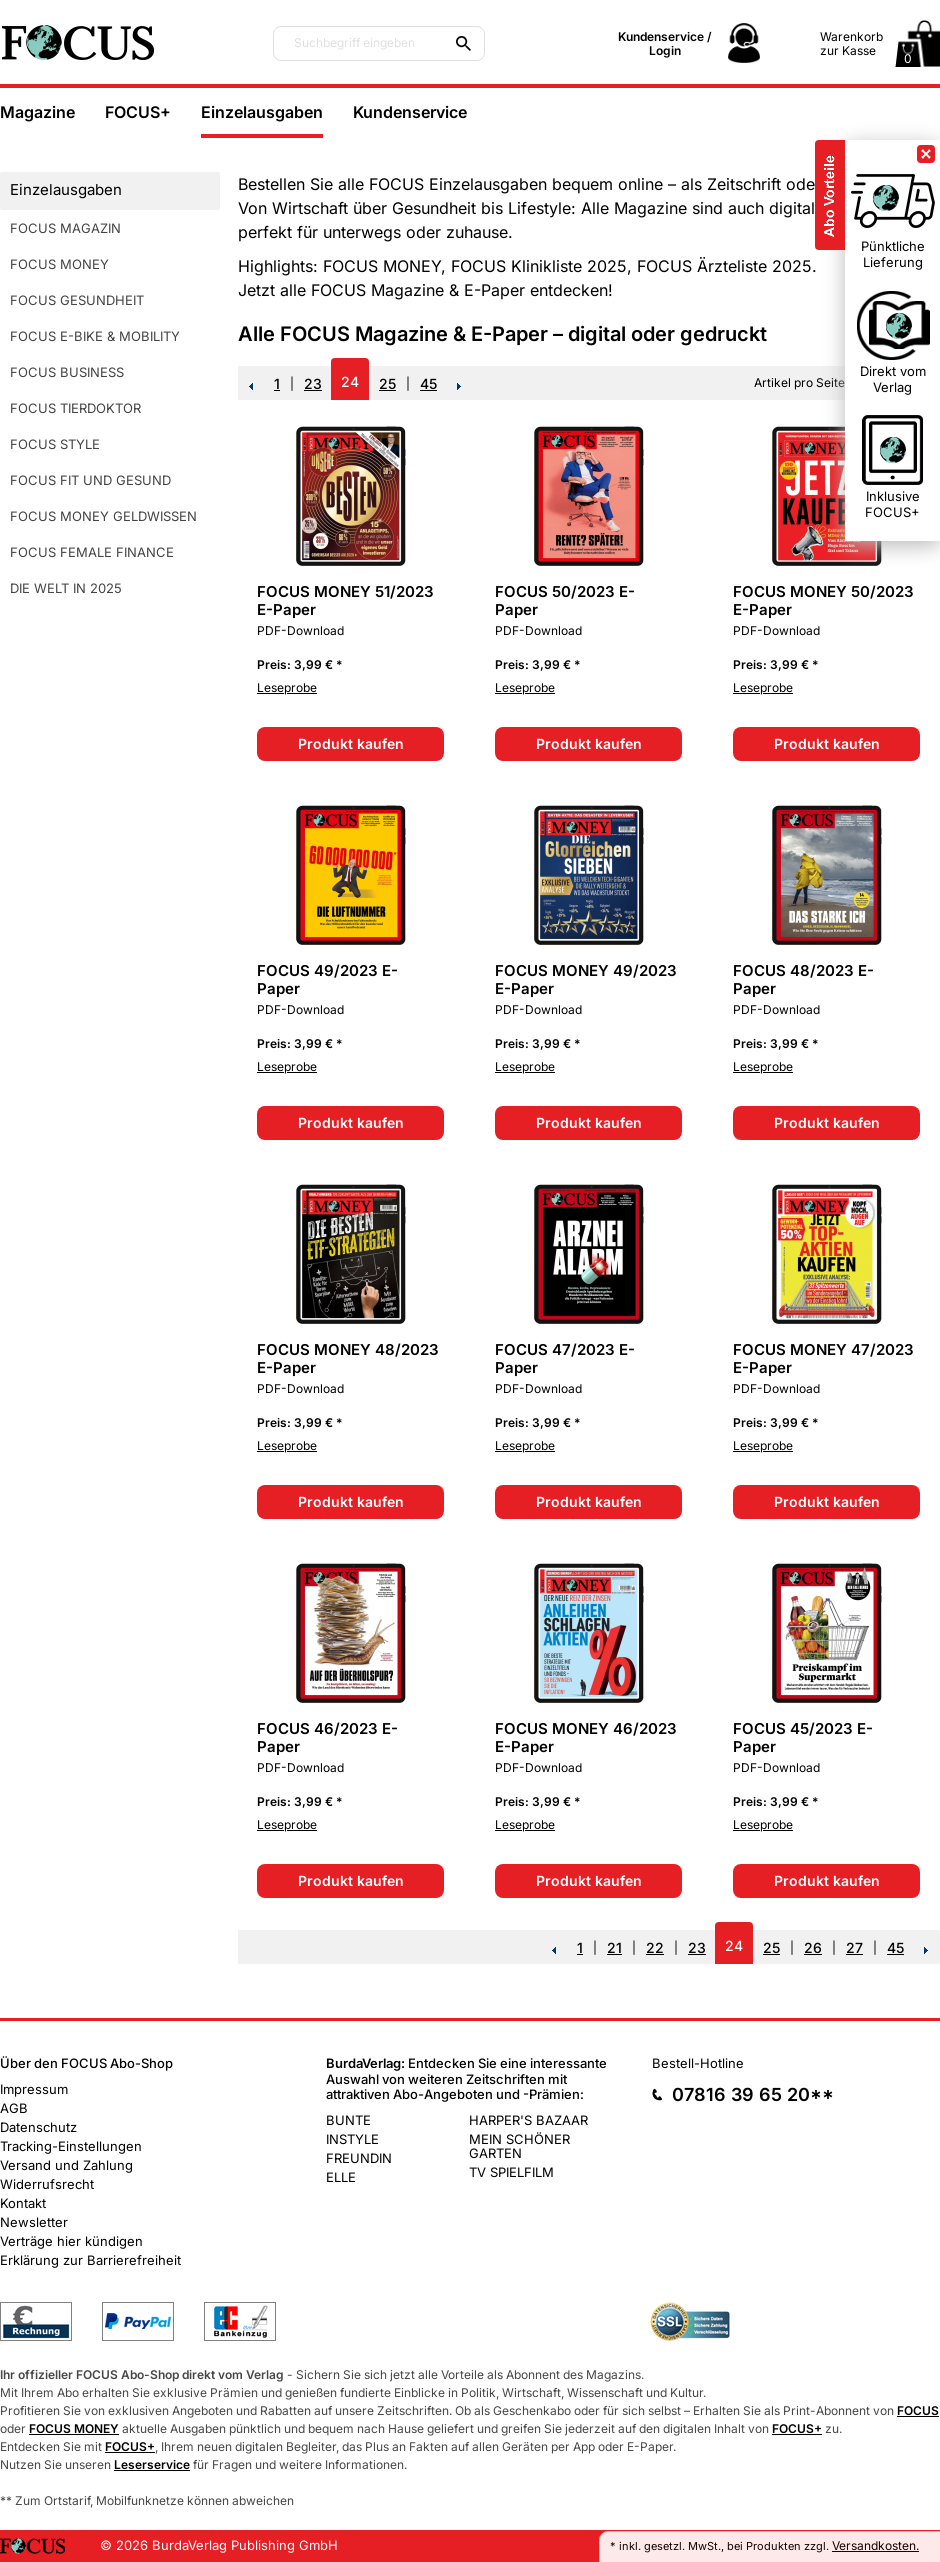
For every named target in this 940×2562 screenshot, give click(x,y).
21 (614, 1947)
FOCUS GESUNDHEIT (77, 300)
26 (813, 1947)
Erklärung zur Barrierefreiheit (90, 2260)
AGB (14, 2108)
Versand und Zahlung (66, 2165)
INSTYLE (352, 2139)
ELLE (341, 2177)
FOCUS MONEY (59, 264)
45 (428, 383)
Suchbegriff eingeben (354, 43)
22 (655, 1947)
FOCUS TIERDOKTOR (75, 408)
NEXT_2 (460, 386)
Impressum (34, 2089)
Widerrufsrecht (47, 2184)
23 (313, 383)
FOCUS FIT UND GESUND (90, 480)
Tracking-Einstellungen (71, 2146)
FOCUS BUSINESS (67, 372)
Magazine (37, 112)
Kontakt (23, 2203)
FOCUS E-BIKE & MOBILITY (95, 336)
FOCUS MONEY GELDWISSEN (103, 516)
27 (854, 1947)
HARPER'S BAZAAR (528, 2120)
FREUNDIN (359, 2158)
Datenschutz (38, 2127)
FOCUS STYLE (55, 444)
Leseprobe (287, 687)
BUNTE (348, 2120)
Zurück (251, 386)
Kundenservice (410, 112)
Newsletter (34, 2222)
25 (387, 383)
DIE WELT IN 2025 (66, 588)
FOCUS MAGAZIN (65, 228)
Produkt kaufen (351, 743)
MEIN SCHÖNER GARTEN (519, 2146)
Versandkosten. (875, 2545)
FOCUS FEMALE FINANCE (92, 552)
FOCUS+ (138, 112)
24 (350, 381)
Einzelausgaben (262, 112)
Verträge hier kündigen (71, 2241)
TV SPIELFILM (511, 2172)
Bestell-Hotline (698, 2063)
